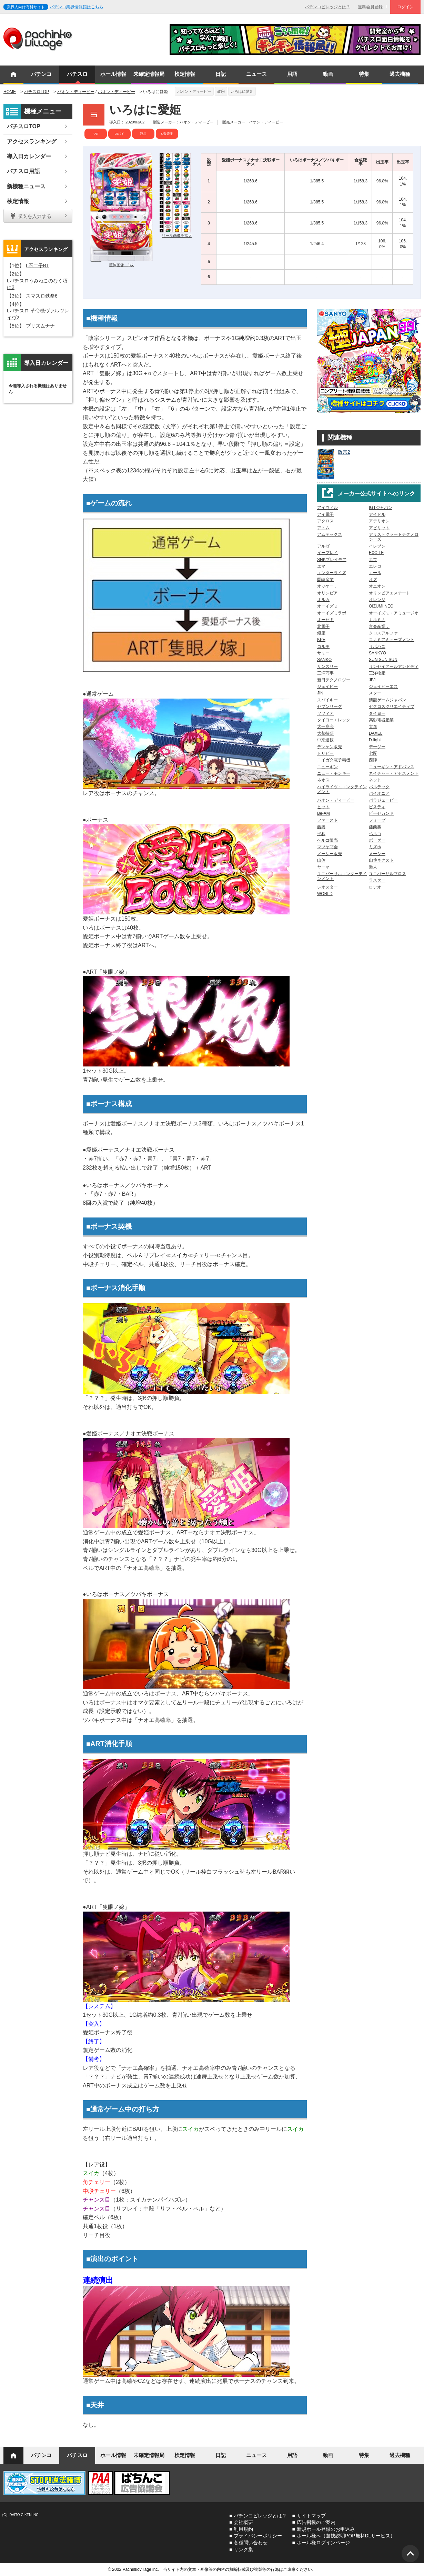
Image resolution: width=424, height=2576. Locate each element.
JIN (320, 693)
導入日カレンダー (29, 156)
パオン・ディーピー (75, 91)
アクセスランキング (32, 141)
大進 (373, 726)
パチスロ (77, 74)
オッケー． (327, 586)
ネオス (323, 780)
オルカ (323, 599)
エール (375, 572)
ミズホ (375, 846)
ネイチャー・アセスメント (393, 773)
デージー (377, 746)
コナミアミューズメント (391, 639)
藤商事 (375, 826)
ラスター (377, 880)
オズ (373, 579)
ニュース (256, 74)
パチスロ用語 (23, 171)
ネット (375, 780)
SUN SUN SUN (383, 659)
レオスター (327, 887)
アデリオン (379, 521)
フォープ (377, 820)
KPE (321, 639)
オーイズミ (327, 606)
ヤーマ (323, 867)
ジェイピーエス (383, 686)
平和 (321, 833)
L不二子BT (37, 265)
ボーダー (377, 840)
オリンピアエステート (389, 593)
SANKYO (377, 653)
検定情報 (184, 74)
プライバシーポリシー (258, 2535)
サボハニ (377, 646)
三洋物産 (377, 673)
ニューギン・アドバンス (391, 766)
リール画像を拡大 (177, 235)
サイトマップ (311, 2515)
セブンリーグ (329, 706)
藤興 (321, 826)
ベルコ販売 (327, 840)
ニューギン (327, 766)
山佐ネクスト (381, 860)
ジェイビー (327, 686)
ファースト (327, 820)
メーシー (377, 853)
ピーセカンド (381, 813)
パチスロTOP (36, 91)
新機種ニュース (26, 186)
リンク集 (243, 2549)
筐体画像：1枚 (121, 265)
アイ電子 (325, 514)
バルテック (379, 786)
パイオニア (379, 793)
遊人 (373, 867)
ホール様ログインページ (323, 2542)
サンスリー (327, 666)
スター (375, 693)
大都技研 (325, 733)
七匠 (373, 753)
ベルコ (375, 833)
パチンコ (41, 74)
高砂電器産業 (381, 720)
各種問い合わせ (250, 2542)
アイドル (377, 514)
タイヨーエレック (333, 720)
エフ (373, 559)
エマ (321, 566)
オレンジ (377, 599)
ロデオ (375, 887)
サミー (323, 653)
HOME (9, 91)
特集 (364, 74)
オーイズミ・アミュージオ (393, 613)
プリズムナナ (40, 326)
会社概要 (243, 2522)
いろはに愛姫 (242, 91)
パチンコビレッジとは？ (327, 6)
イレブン (377, 546)
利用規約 (243, 2529)
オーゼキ (325, 619)
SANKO (324, 659)
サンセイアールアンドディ (393, 666)
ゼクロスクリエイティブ (391, 706)
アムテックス (329, 534)
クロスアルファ (383, 633)
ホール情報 (113, 74)
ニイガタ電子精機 (333, 760)
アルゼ (323, 546)
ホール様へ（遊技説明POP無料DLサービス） (346, 2535)
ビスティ (377, 806)
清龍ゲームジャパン (387, 700)
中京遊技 (325, 740)
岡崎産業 (325, 579)
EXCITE (376, 552)
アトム (323, 527)
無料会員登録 (370, 6)
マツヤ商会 (327, 846)
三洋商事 (325, 673)
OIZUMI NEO (381, 606)
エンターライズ (331, 572)
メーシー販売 (329, 853)
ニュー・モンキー (333, 773)
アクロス (325, 521)
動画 (328, 74)
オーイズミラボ (331, 613)
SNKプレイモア (331, 559)
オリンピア (327, 593)
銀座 (321, 633)
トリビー (325, 753)
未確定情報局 (148, 74)
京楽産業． (379, 626)
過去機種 (400, 74)
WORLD (325, 893)
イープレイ (327, 552)
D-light (375, 740)
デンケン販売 (329, 746)
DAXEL (375, 733)
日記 (220, 74)
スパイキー (327, 700)
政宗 (221, 91)
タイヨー (377, 713)
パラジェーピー (383, 800)
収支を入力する (34, 216)
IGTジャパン (380, 507)
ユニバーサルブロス (387, 873)
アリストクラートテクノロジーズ (393, 537)
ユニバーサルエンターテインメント (342, 876)
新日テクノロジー (333, 680)
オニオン (377, 586)
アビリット (379, 527)
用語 (292, 74)
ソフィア (325, 713)
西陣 (373, 760)
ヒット (323, 806)
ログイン (405, 6)
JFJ (372, 680)
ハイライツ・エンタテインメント (342, 789)
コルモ (323, 646)
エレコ (375, 566)
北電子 (323, 626)
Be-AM (323, 813)
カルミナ (377, 619)
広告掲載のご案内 (316, 2522)
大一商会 (325, 726)
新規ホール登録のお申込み (326, 2529)
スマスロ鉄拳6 (42, 296)
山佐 (321, 860)
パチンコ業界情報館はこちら (76, 6)
